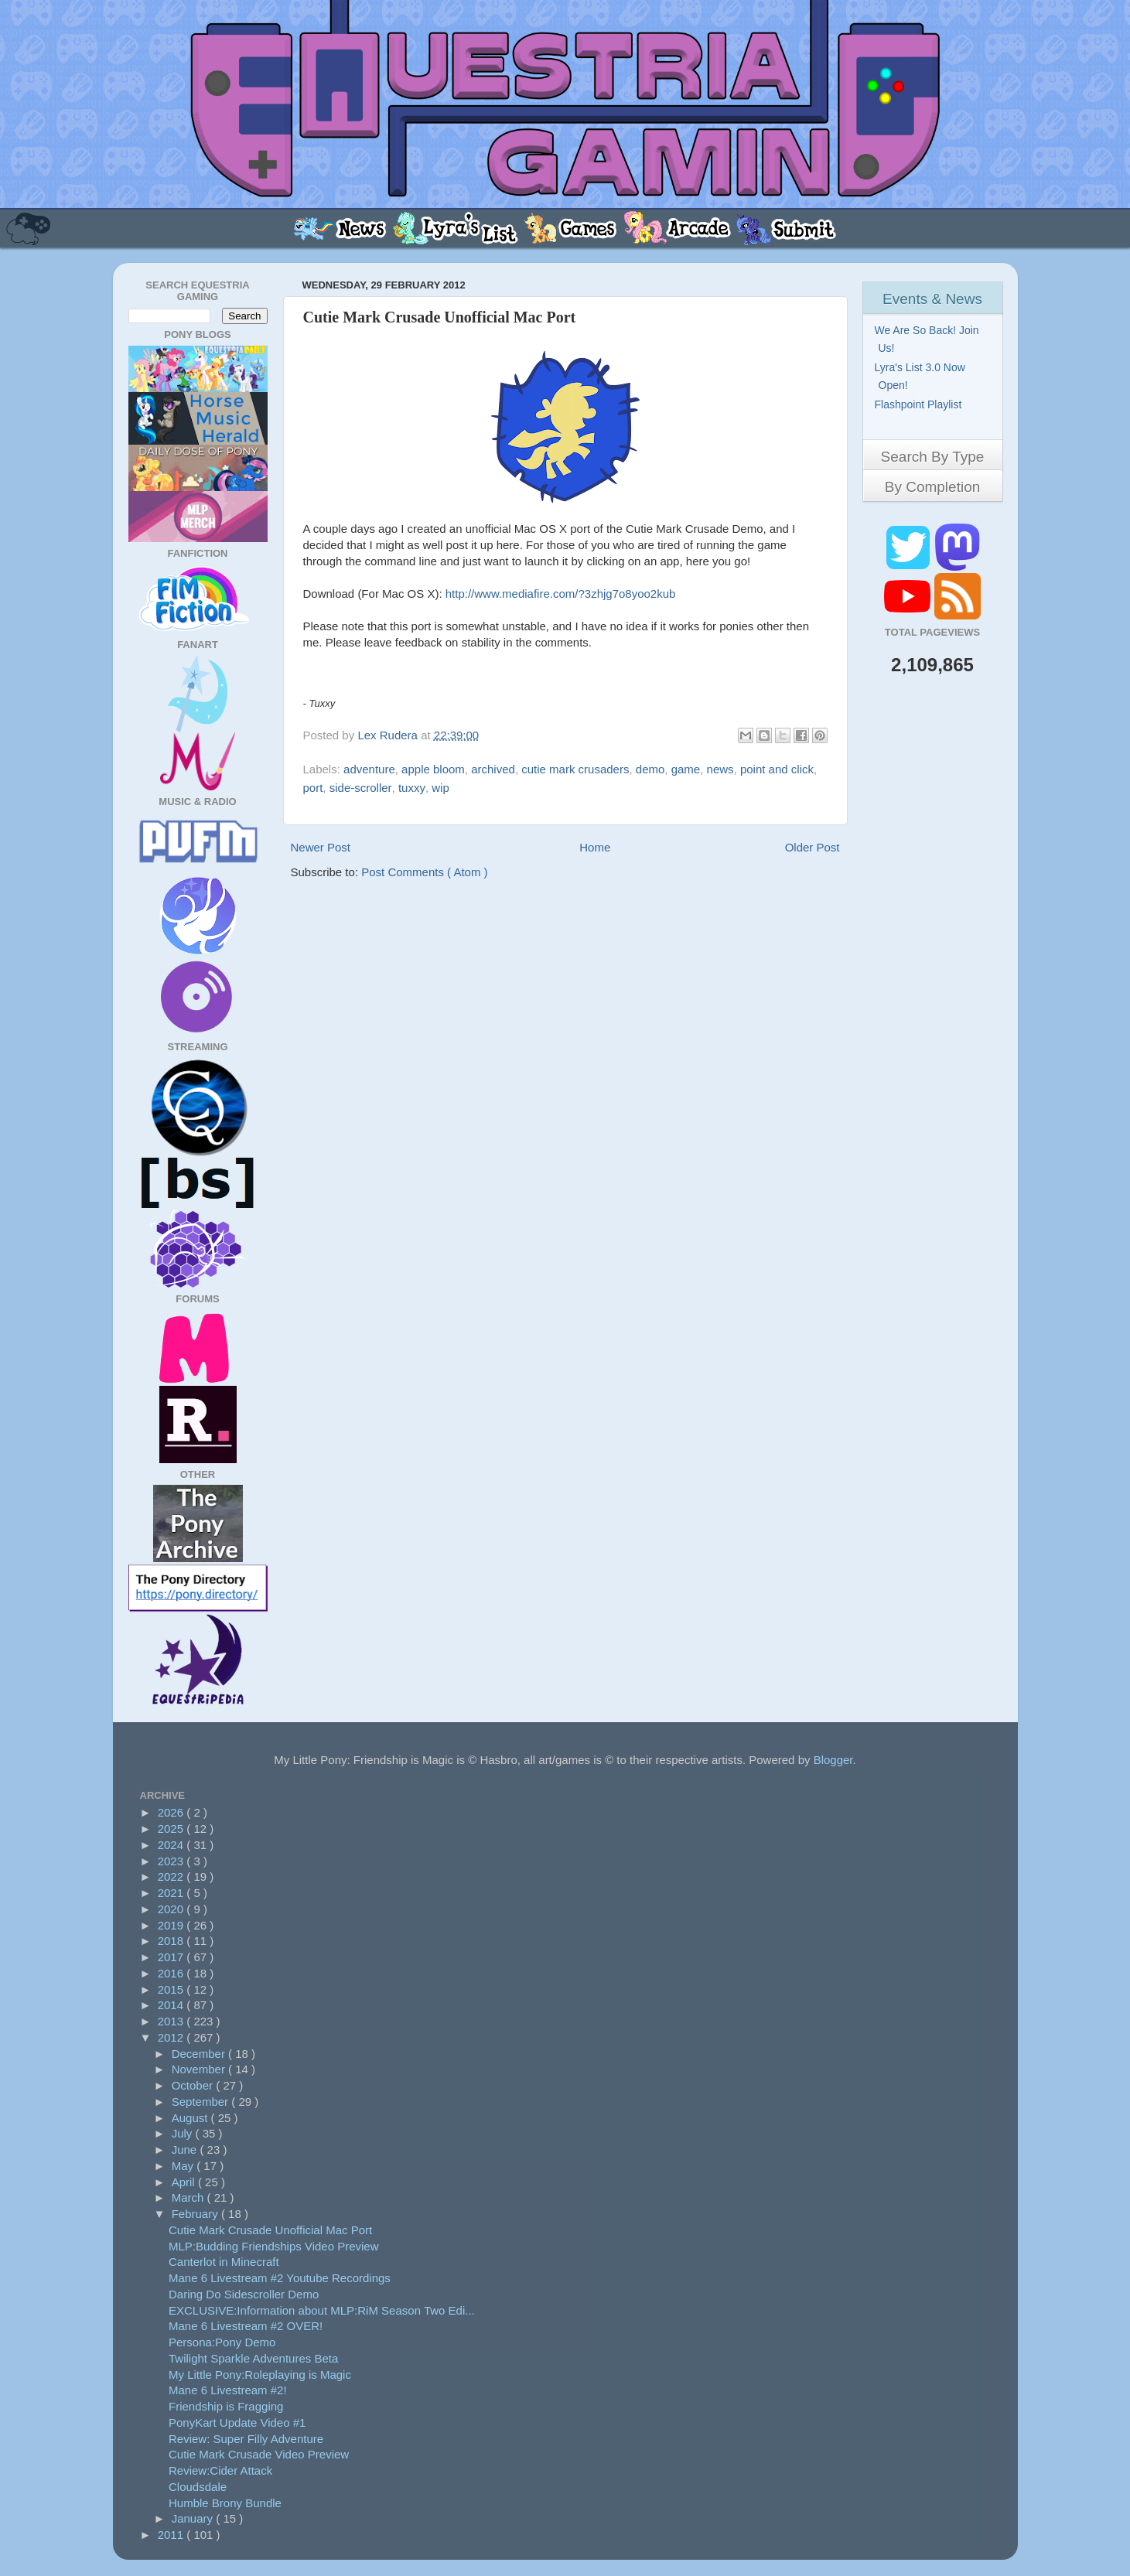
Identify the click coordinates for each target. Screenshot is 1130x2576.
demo (650, 769)
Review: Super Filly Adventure (246, 2438)
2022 (172, 1876)
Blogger (833, 1759)
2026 (172, 1812)
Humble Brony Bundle (225, 2502)
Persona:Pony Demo (222, 2342)
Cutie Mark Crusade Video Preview (259, 2454)
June (186, 2149)
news (720, 769)
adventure (369, 769)
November (200, 2069)
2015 (172, 1989)
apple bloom (433, 769)
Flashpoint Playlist (920, 404)
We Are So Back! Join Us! (929, 339)
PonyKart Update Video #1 (237, 2422)
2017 (172, 1957)
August (191, 2117)
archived (493, 769)
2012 (172, 2037)
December (200, 2053)
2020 (172, 1909)
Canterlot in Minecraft (224, 2261)
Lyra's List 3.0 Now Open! (922, 376)
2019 (172, 1925)
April (185, 2182)
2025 (172, 1828)
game (686, 769)
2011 (172, 2534)
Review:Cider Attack (220, 2470)
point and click (777, 769)
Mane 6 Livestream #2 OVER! (246, 2325)
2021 (172, 1892)
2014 (172, 2004)
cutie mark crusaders (575, 769)
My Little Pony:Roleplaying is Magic (260, 2374)
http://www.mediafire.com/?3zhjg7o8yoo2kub (561, 593)
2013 (172, 2021)
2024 (172, 1844)
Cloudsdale (198, 2486)
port (313, 787)
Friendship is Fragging (226, 2406)
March (189, 2197)
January (194, 2518)
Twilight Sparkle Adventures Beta (253, 2358)
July (184, 2133)
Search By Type (933, 457)
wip (440, 787)
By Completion (933, 487)
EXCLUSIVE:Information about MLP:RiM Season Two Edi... (322, 2310)
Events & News (932, 299)
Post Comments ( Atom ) (424, 872)
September (202, 2101)
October (194, 2085)
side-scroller (360, 787)
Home (594, 847)
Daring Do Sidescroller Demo (244, 2294)
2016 (172, 1973)
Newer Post (321, 847)
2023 (172, 1861)
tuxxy (411, 787)
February (196, 2213)
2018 (172, 1940)
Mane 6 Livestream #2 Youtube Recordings (280, 2277)
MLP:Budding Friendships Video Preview (274, 2246)
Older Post (812, 847)
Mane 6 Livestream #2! (228, 2390)
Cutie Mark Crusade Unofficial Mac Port (270, 2230)
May (184, 2165)
